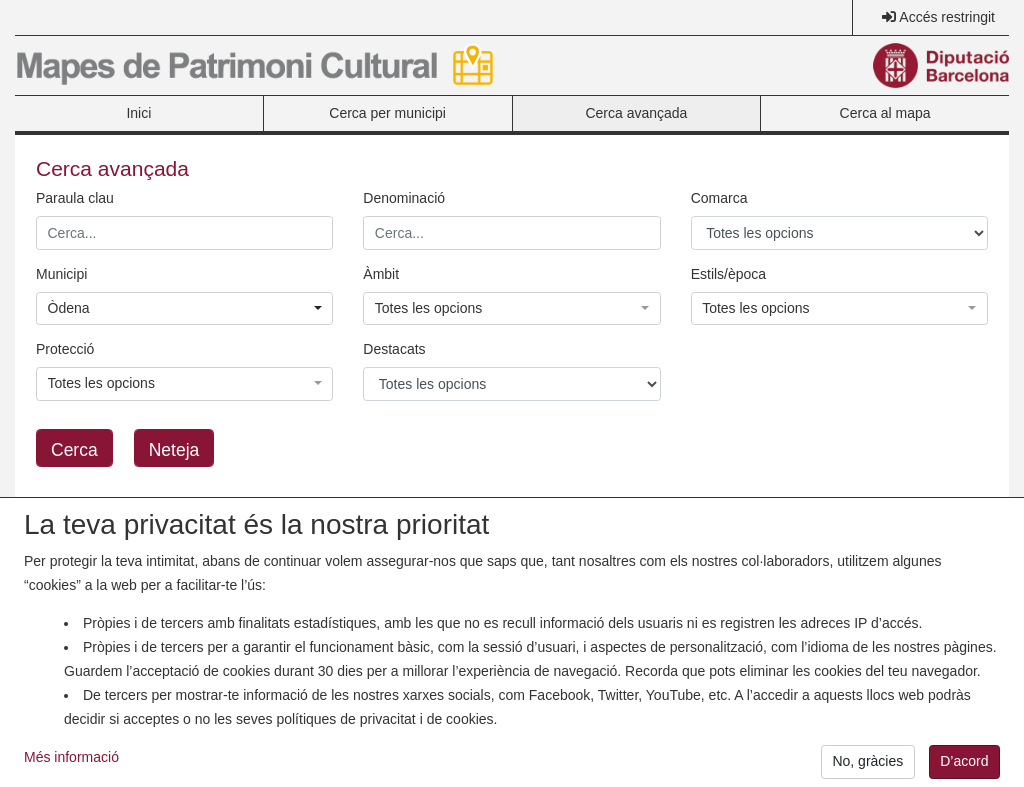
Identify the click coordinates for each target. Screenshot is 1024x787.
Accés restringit (947, 17)
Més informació (71, 767)
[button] (184, 309)
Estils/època (728, 274)
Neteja (174, 450)
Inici (138, 113)
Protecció (65, 349)
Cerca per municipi (387, 113)
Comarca (719, 198)
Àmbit (381, 274)
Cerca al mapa (885, 113)
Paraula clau (75, 198)
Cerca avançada (636, 113)
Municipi (61, 274)
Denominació (404, 198)
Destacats (394, 349)
